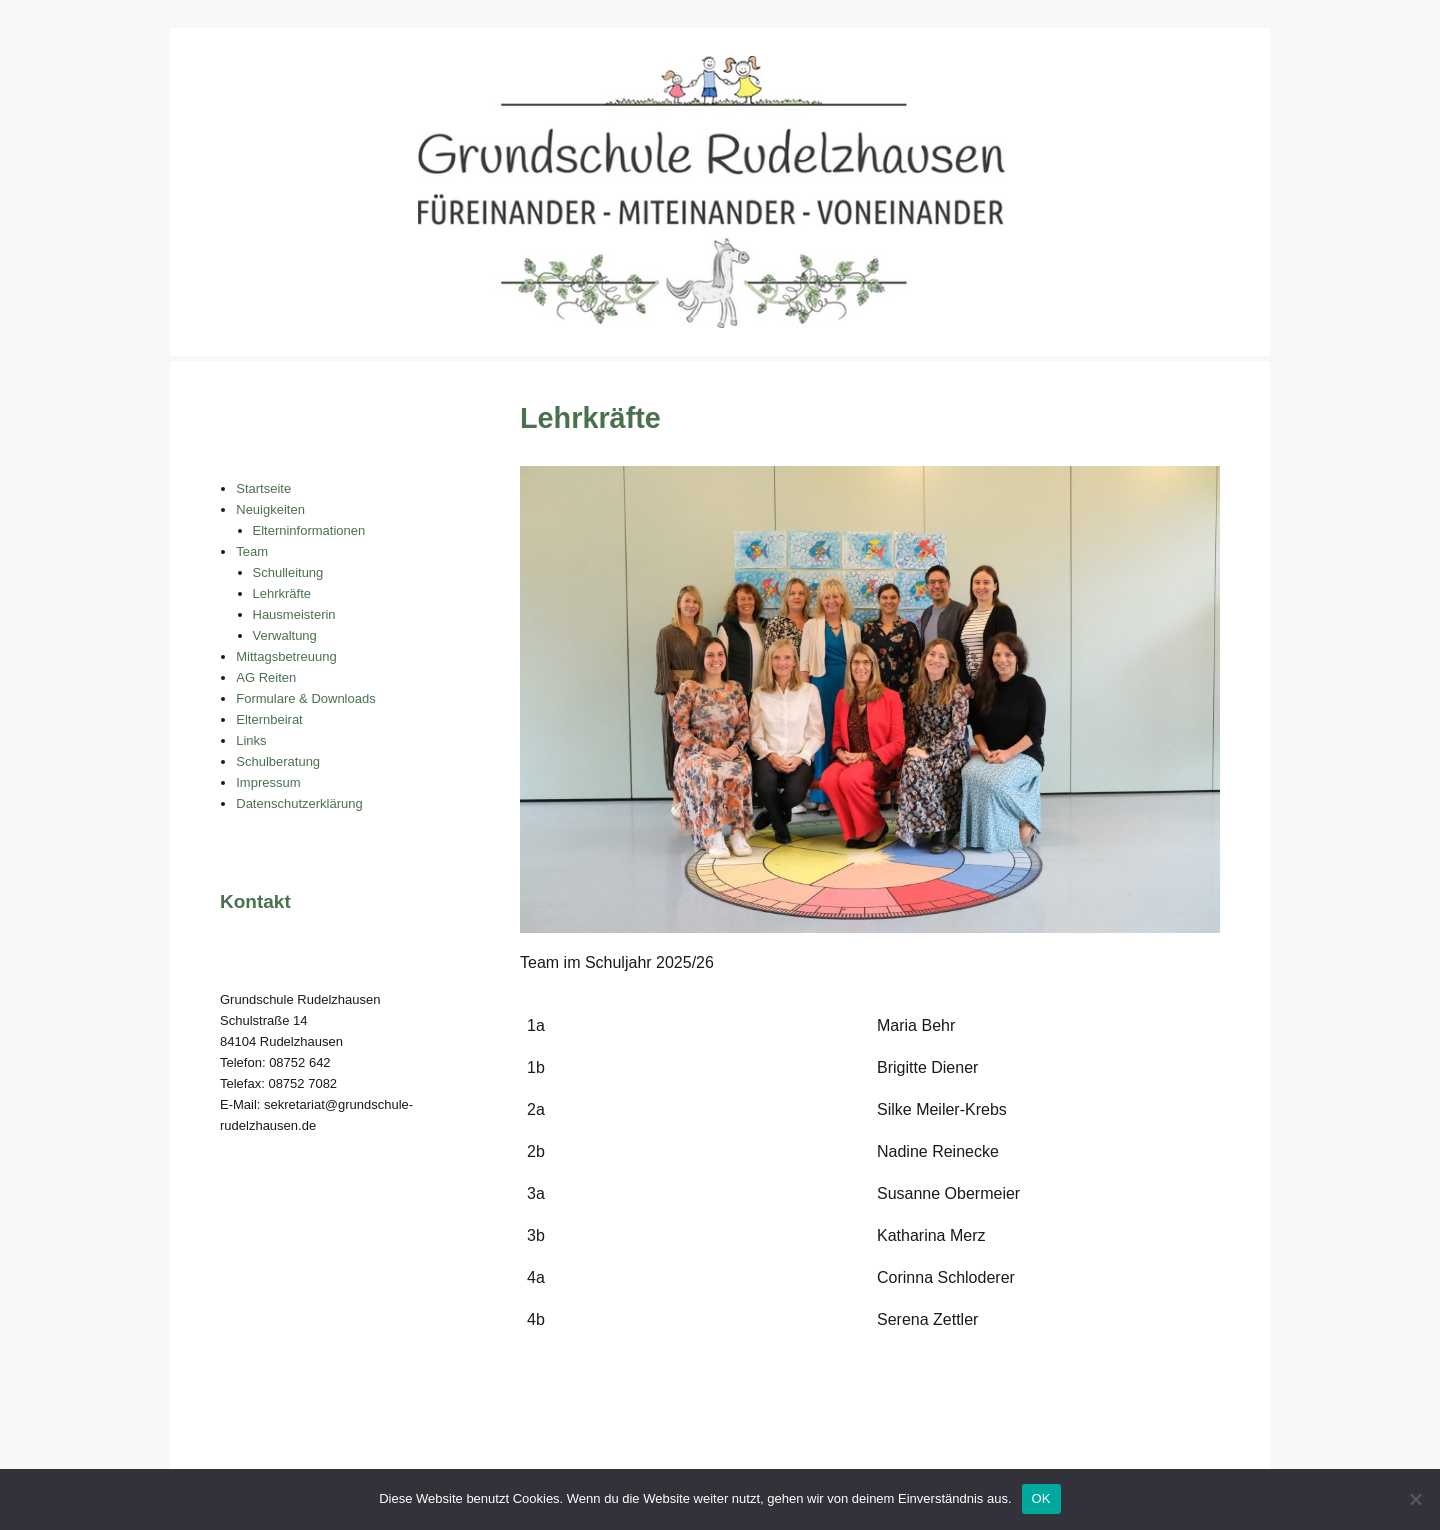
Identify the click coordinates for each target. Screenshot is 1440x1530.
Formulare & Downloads (305, 698)
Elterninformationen (309, 530)
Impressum (268, 782)
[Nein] (1415, 1499)
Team (252, 551)
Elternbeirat (269, 719)
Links (251, 740)
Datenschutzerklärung (299, 803)
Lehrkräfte (282, 593)
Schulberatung (278, 761)
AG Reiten (266, 677)
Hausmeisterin (294, 614)
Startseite (263, 488)
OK (1041, 1498)
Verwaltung (285, 635)
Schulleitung (288, 572)
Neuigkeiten (270, 509)
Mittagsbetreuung (286, 656)
